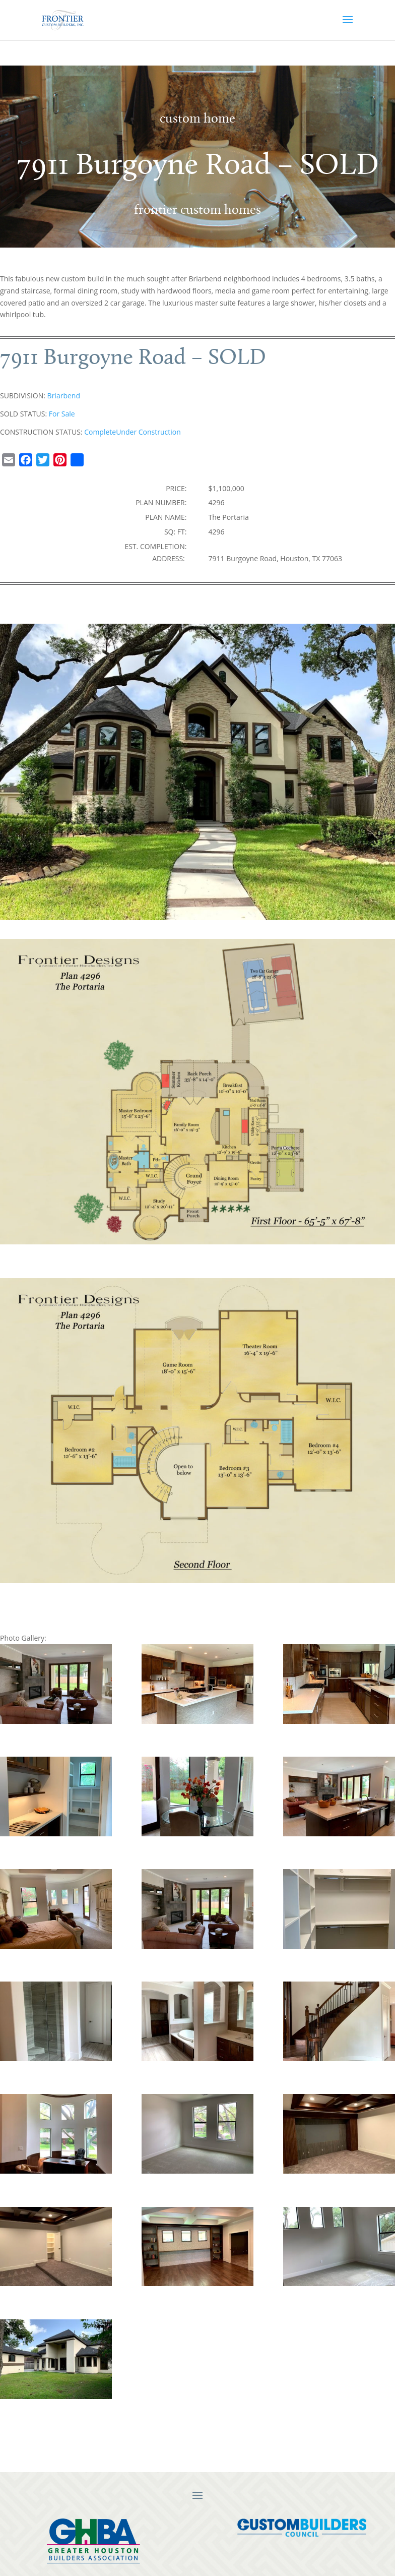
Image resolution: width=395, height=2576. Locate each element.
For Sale (62, 413)
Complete (100, 432)
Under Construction (148, 432)
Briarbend (63, 395)
